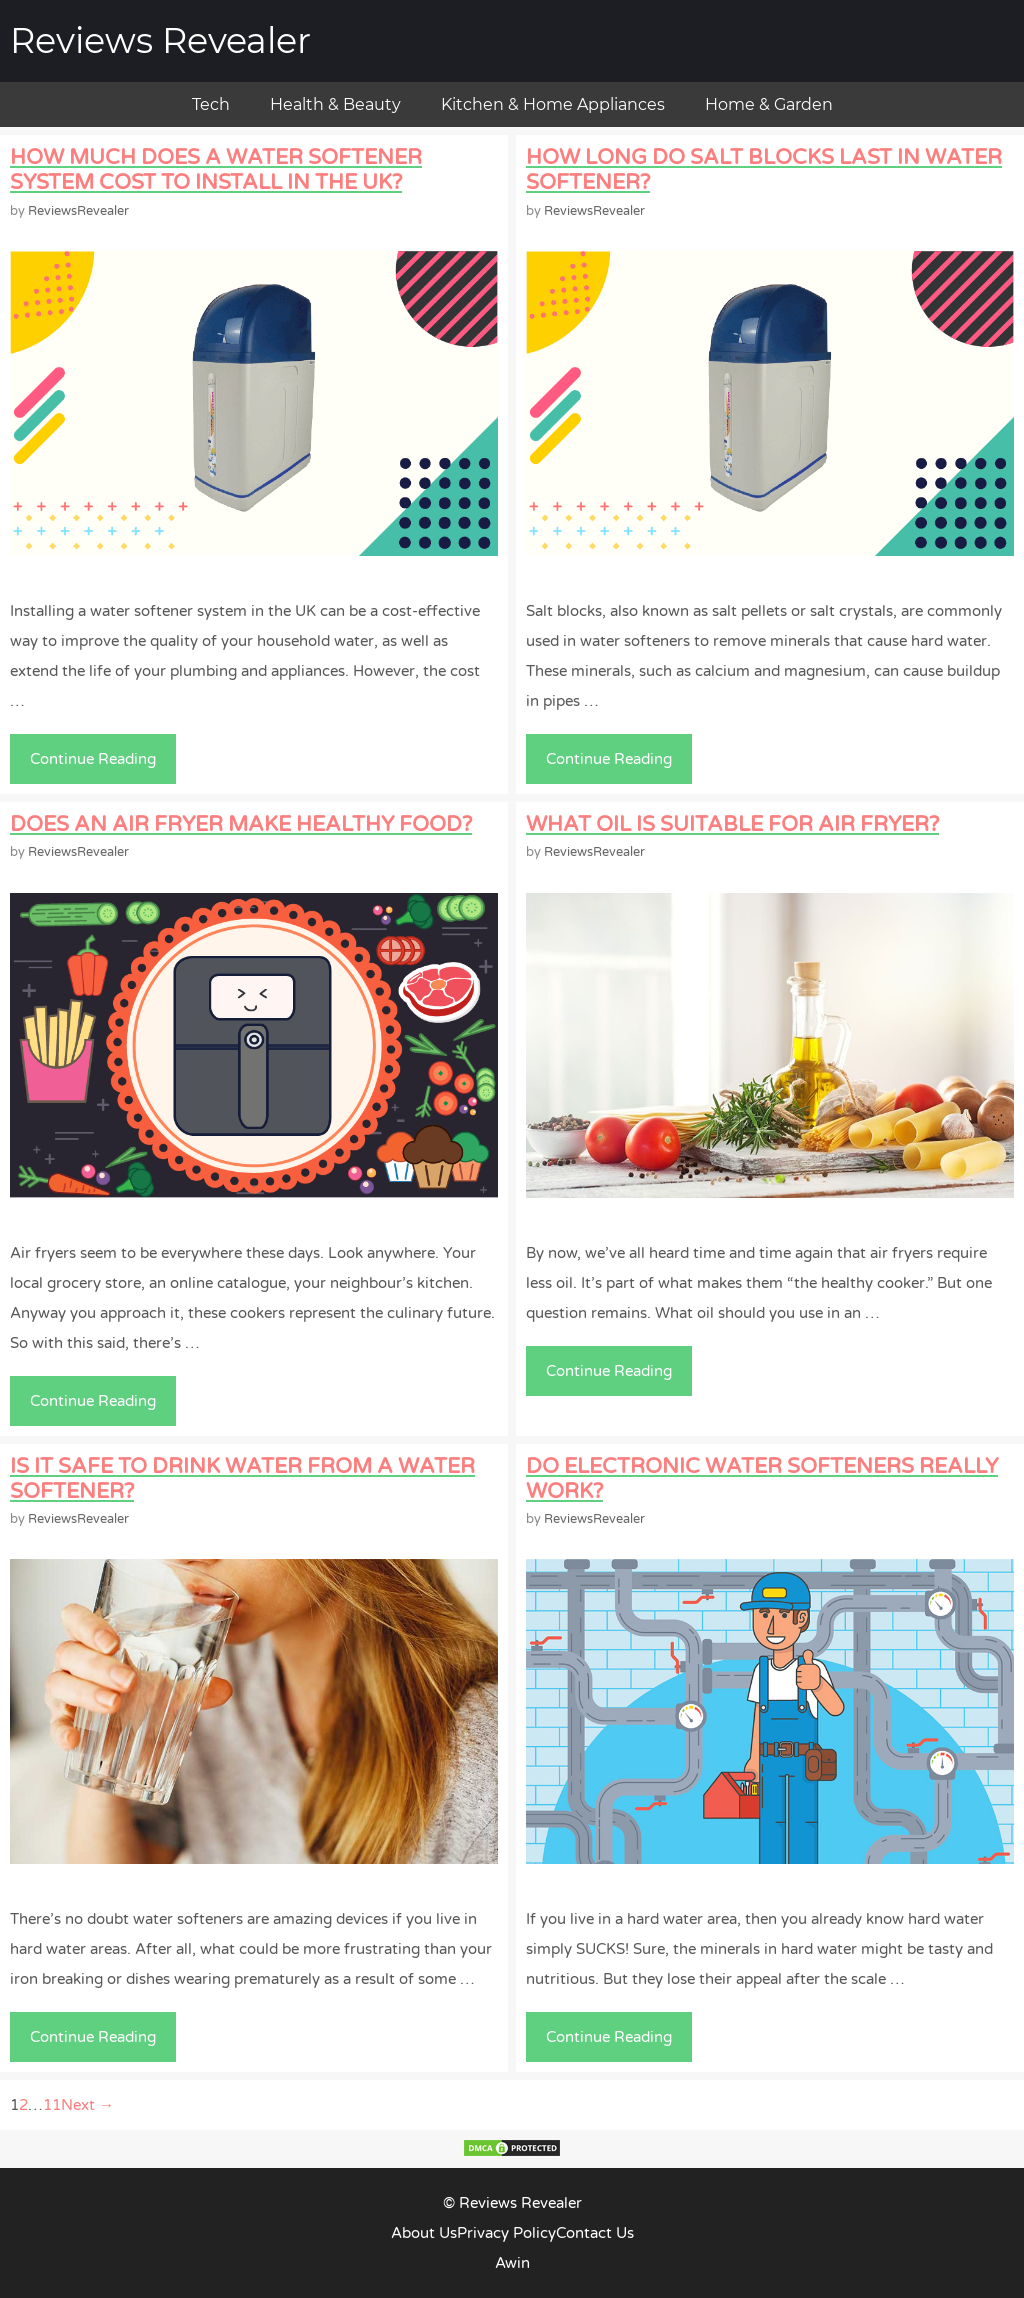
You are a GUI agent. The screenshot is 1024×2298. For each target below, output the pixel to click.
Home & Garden (769, 104)
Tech (211, 104)
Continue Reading (100, 764)
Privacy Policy (506, 2233)
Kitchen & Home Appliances (553, 104)
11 (52, 2105)
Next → (87, 2105)
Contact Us (595, 2233)
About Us (424, 2233)
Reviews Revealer (160, 40)
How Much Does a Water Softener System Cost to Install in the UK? (216, 170)
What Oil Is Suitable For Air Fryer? (732, 824)
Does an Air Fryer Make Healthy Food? (241, 824)
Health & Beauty (335, 104)
